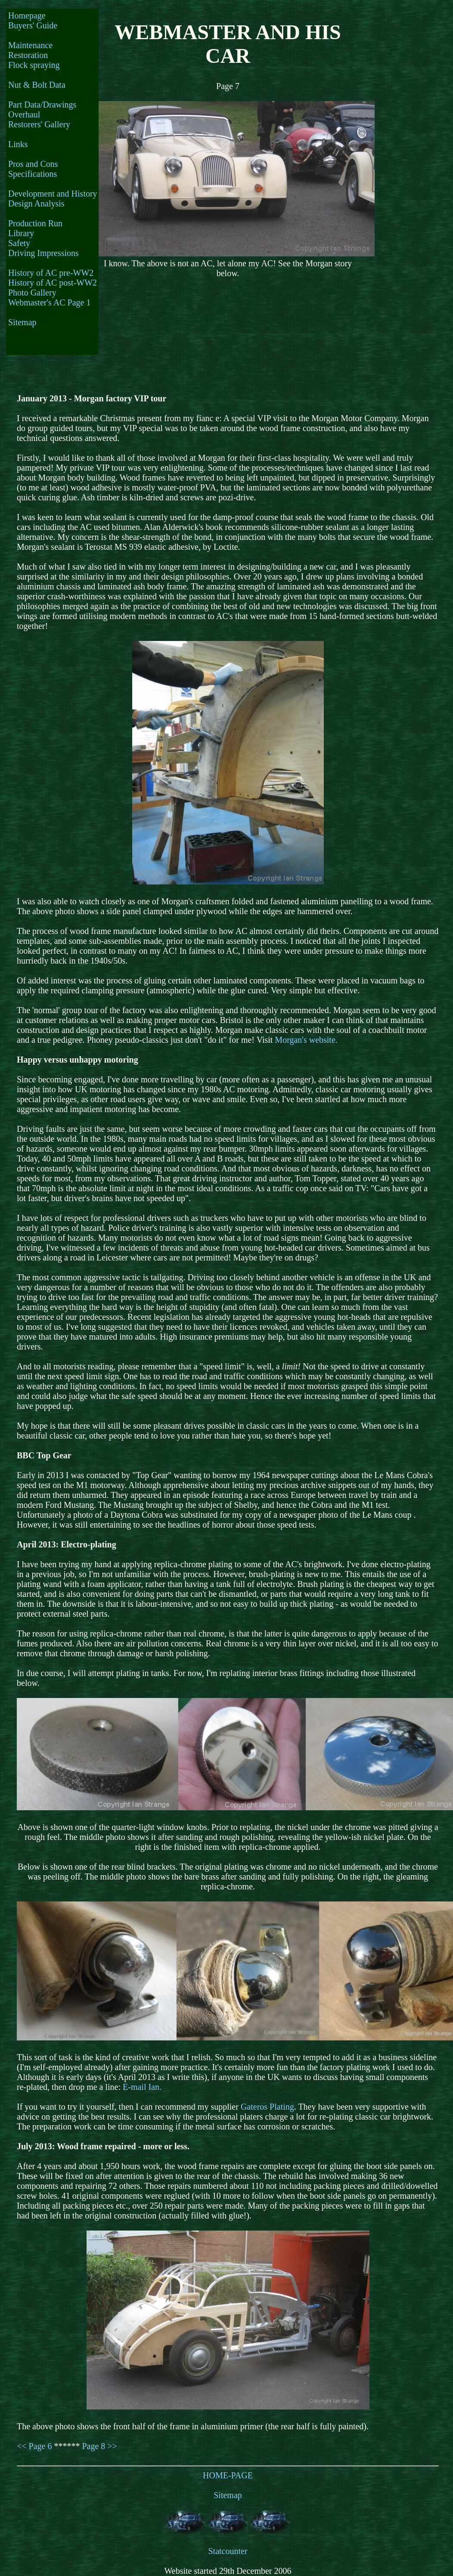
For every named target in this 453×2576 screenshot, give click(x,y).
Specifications (32, 174)
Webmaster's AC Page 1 (49, 302)
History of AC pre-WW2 (50, 272)
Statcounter (227, 2551)
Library (21, 233)
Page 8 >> (99, 2446)
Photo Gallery (32, 292)
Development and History (52, 193)
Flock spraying (33, 65)
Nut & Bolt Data (36, 84)
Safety (19, 243)
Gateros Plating (267, 2106)
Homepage (27, 15)
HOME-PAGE (228, 2475)
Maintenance (30, 45)
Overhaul (24, 114)
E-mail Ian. (142, 2087)
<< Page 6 (34, 2446)
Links (18, 144)
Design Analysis (36, 203)
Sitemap (22, 322)
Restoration (28, 55)
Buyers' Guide (32, 25)
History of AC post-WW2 (52, 282)
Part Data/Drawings (42, 104)
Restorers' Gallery (39, 124)
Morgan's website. (306, 1040)
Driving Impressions (43, 253)
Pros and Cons (33, 164)
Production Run (35, 223)
